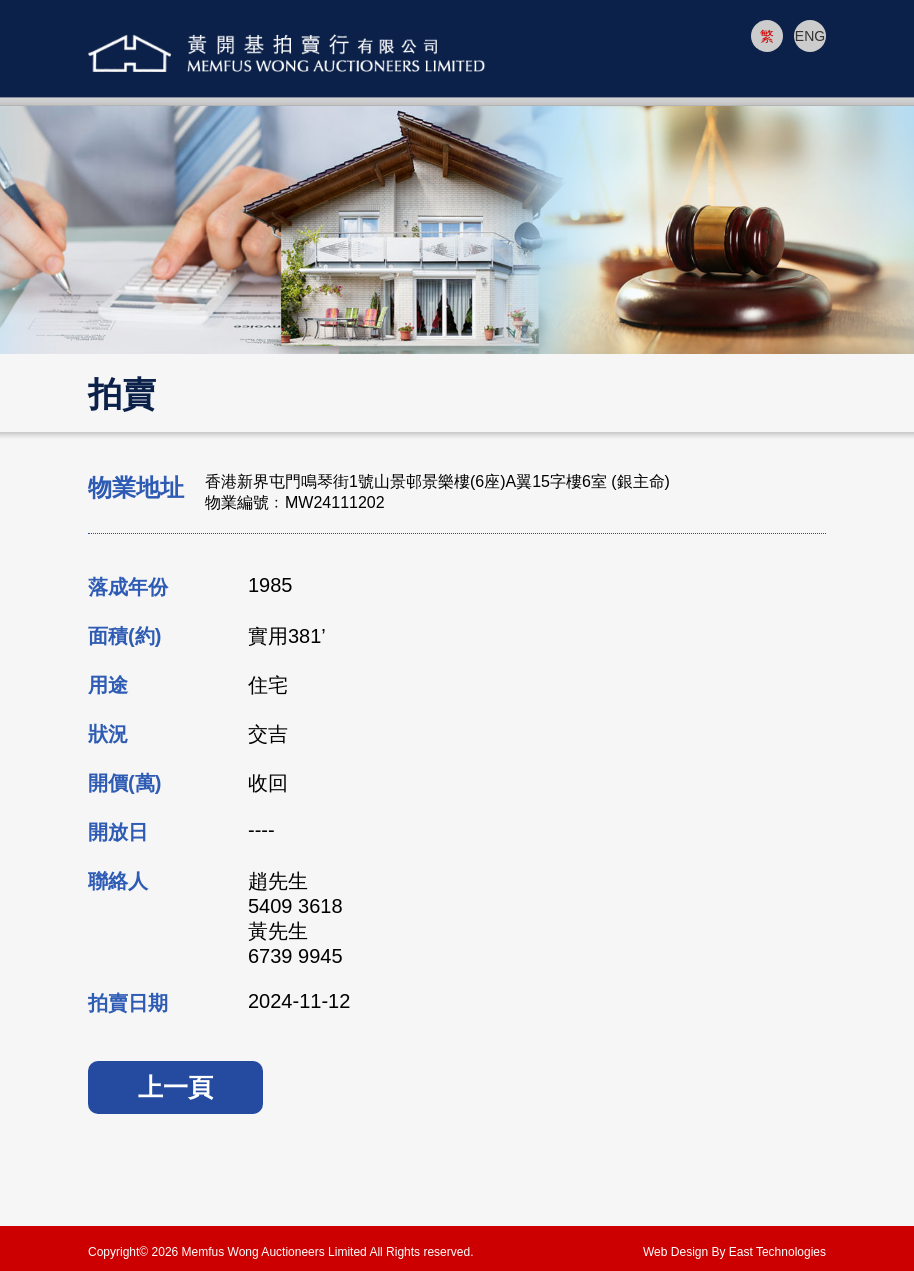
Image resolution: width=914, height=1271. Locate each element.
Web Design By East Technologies (734, 1252)
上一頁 (175, 1087)
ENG (810, 36)
